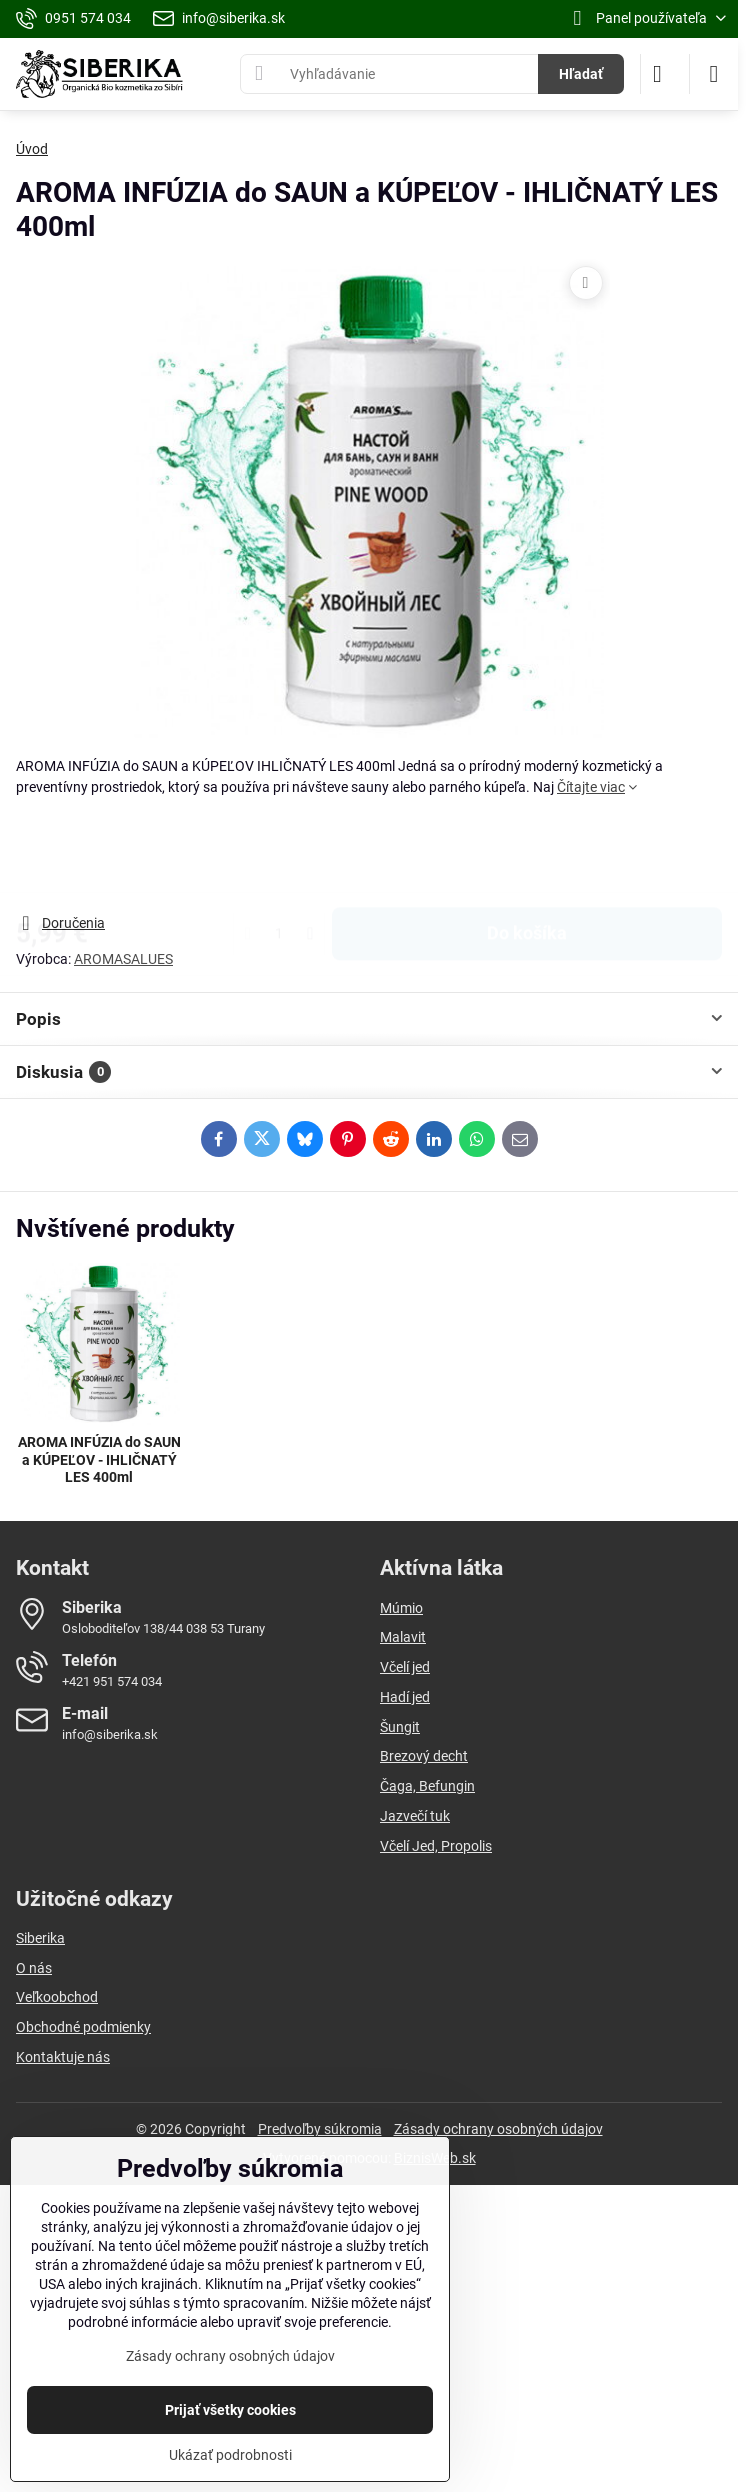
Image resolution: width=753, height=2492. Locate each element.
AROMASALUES (123, 959)
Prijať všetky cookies (230, 2410)
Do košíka (527, 855)
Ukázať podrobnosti (230, 2455)
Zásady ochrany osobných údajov (498, 2129)
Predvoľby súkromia (320, 2129)
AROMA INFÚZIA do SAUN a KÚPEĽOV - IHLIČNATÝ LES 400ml (99, 1459)
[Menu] (714, 74)
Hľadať (581, 74)
